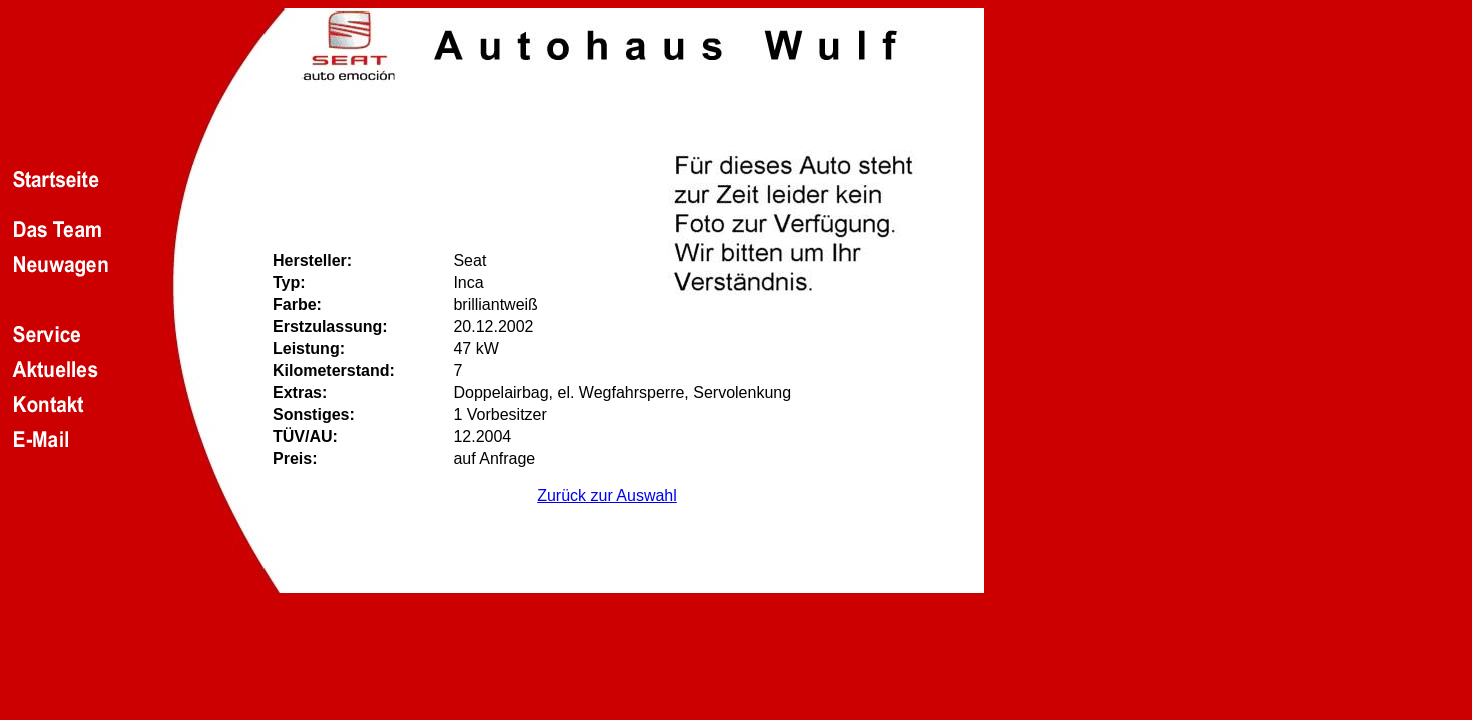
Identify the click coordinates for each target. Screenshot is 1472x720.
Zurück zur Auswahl (607, 495)
